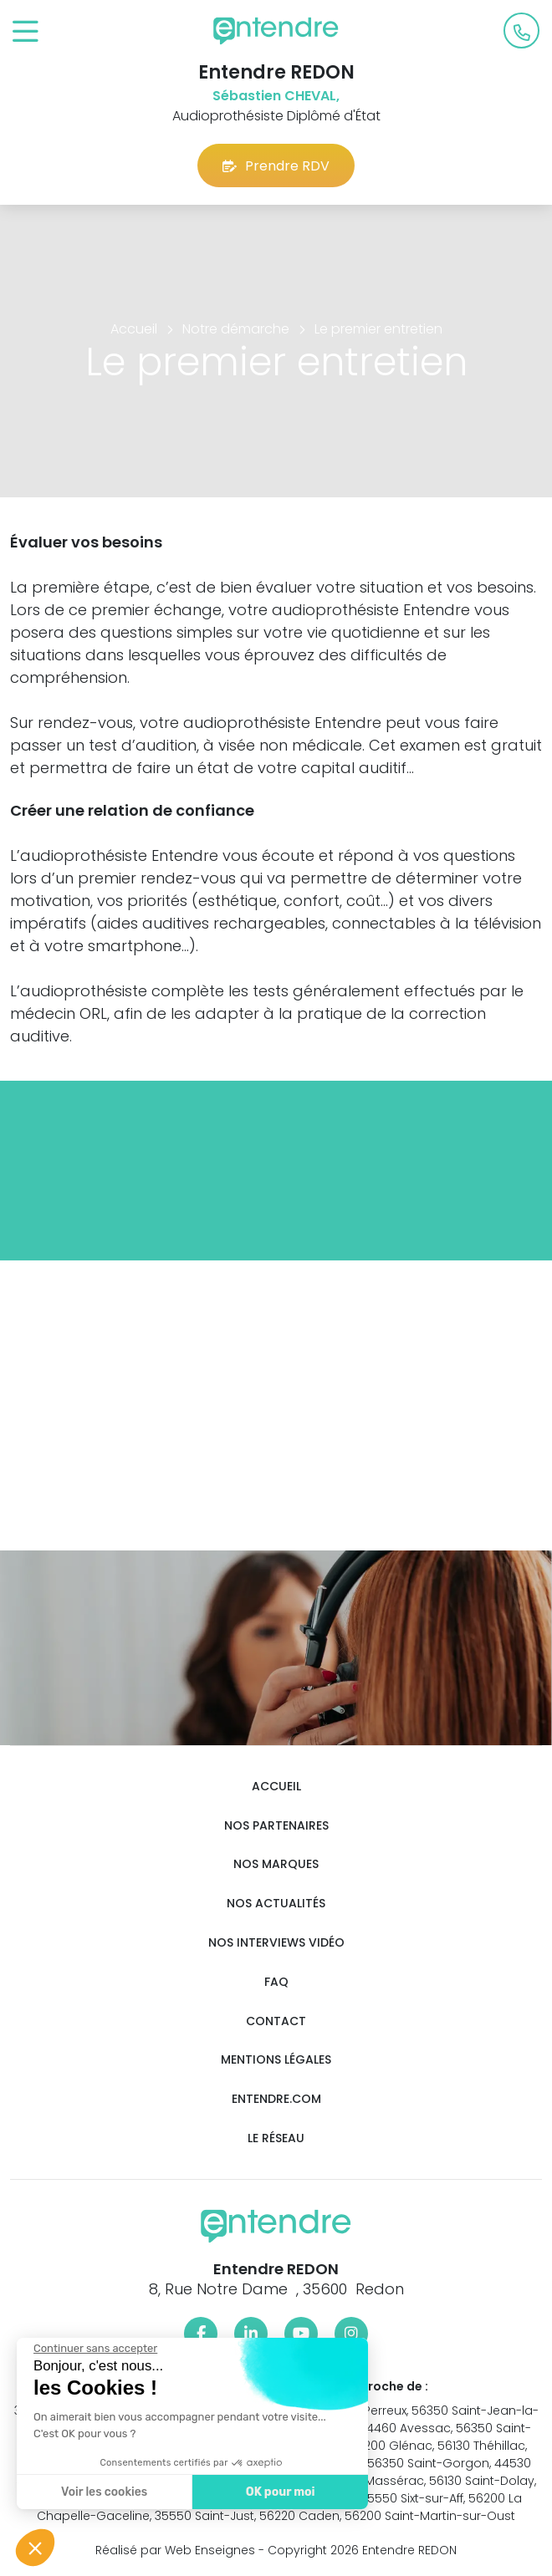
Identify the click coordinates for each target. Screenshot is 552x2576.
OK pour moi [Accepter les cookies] (278, 2492)
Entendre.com (276, 2099)
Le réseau (276, 2138)
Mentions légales (276, 2060)
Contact (276, 2021)
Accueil (276, 1786)
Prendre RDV (276, 166)
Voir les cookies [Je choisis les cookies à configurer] (102, 2492)
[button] (35, 2548)
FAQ (276, 1982)
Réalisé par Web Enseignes (175, 2550)
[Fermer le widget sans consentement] (93, 2348)
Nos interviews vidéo (276, 1943)
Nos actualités (276, 1903)
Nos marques (276, 1864)
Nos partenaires (276, 1826)
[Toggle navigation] (25, 32)
